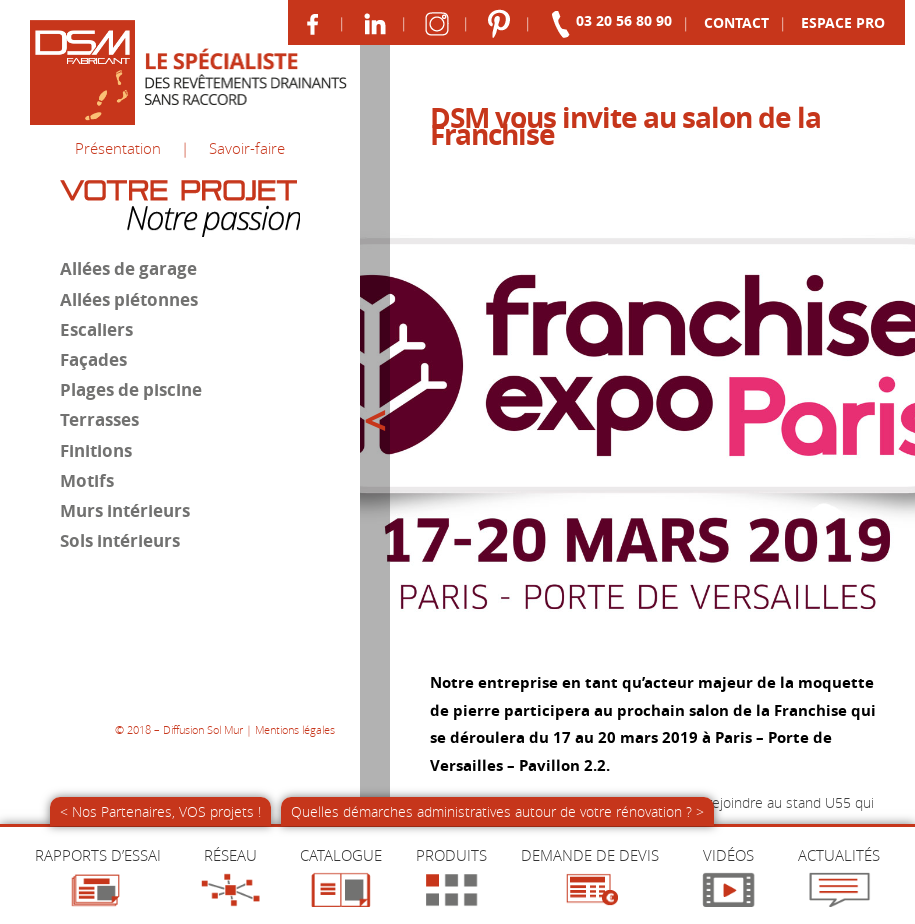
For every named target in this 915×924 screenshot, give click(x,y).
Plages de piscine (129, 384)
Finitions (94, 444)
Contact (735, 22)
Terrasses (97, 414)
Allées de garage (126, 265)
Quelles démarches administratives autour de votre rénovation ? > (497, 811)
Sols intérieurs (118, 534)
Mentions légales (295, 698)
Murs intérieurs (123, 504)
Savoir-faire (247, 147)
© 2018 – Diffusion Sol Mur (179, 698)
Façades (91, 355)
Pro (842, 22)
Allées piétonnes (127, 295)
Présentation (118, 147)
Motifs (85, 474)
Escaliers (94, 325)
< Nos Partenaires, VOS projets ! (160, 811)
